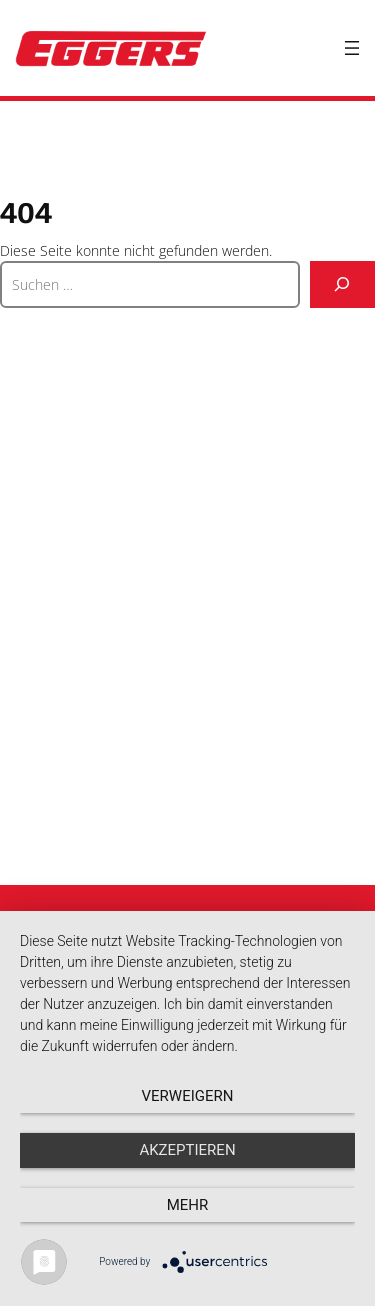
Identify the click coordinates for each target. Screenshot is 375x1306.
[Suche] (342, 284)
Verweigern (188, 1096)
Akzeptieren (187, 1150)
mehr (188, 1205)
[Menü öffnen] (352, 48)
